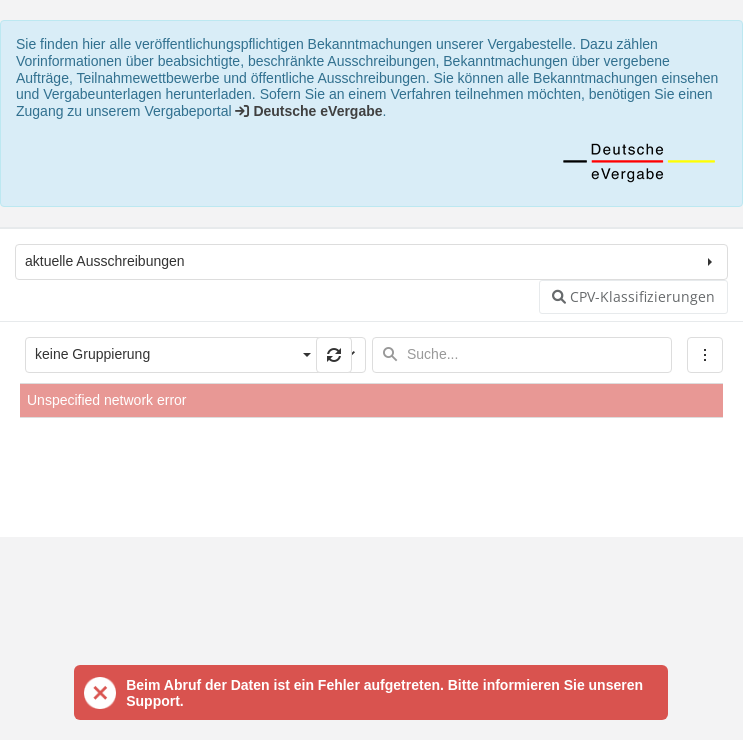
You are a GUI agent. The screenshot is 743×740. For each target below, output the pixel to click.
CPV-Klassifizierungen (633, 296)
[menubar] (705, 355)
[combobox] (158, 355)
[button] (334, 355)
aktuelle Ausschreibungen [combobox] (105, 261)
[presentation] (371, 467)
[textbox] (522, 355)
